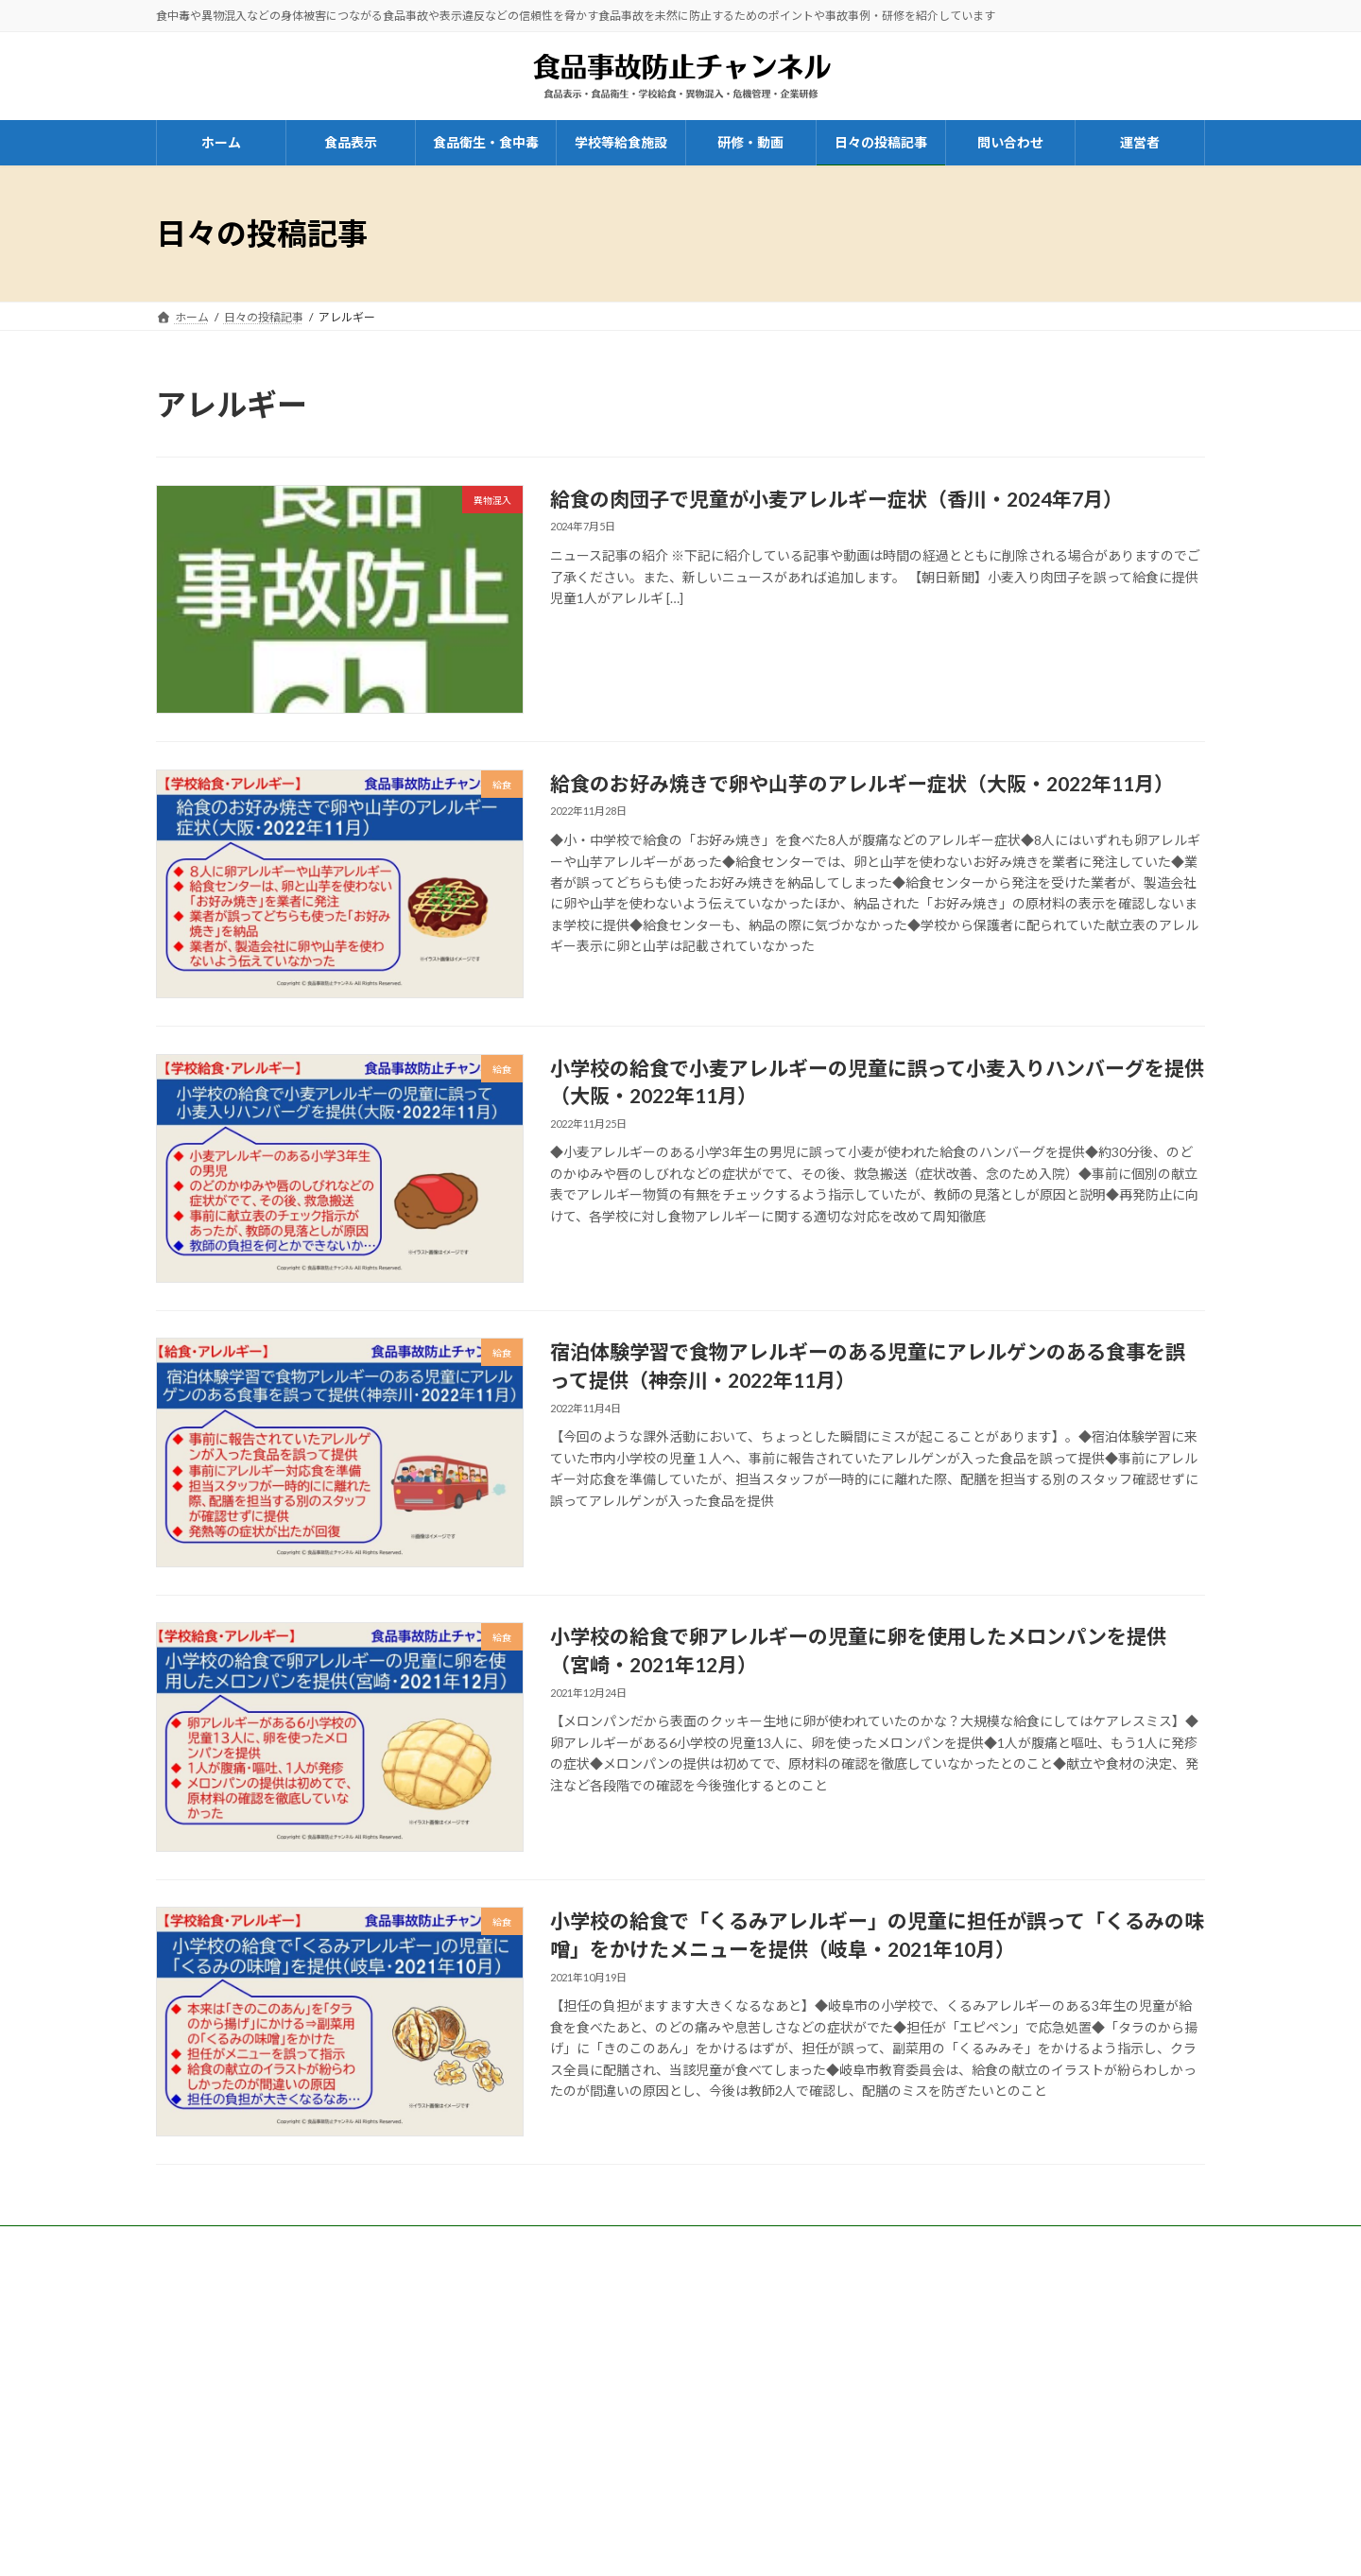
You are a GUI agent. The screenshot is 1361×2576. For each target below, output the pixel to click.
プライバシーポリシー (989, 2342)
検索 (1150, 2467)
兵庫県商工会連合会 (589, 2295)
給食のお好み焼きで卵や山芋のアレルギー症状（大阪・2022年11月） (862, 783)
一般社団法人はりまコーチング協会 (246, 2299)
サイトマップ (967, 2392)
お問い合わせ (651, 2382)
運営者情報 (961, 2292)
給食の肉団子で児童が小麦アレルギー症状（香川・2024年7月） (836, 498)
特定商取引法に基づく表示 (1001, 2316)
